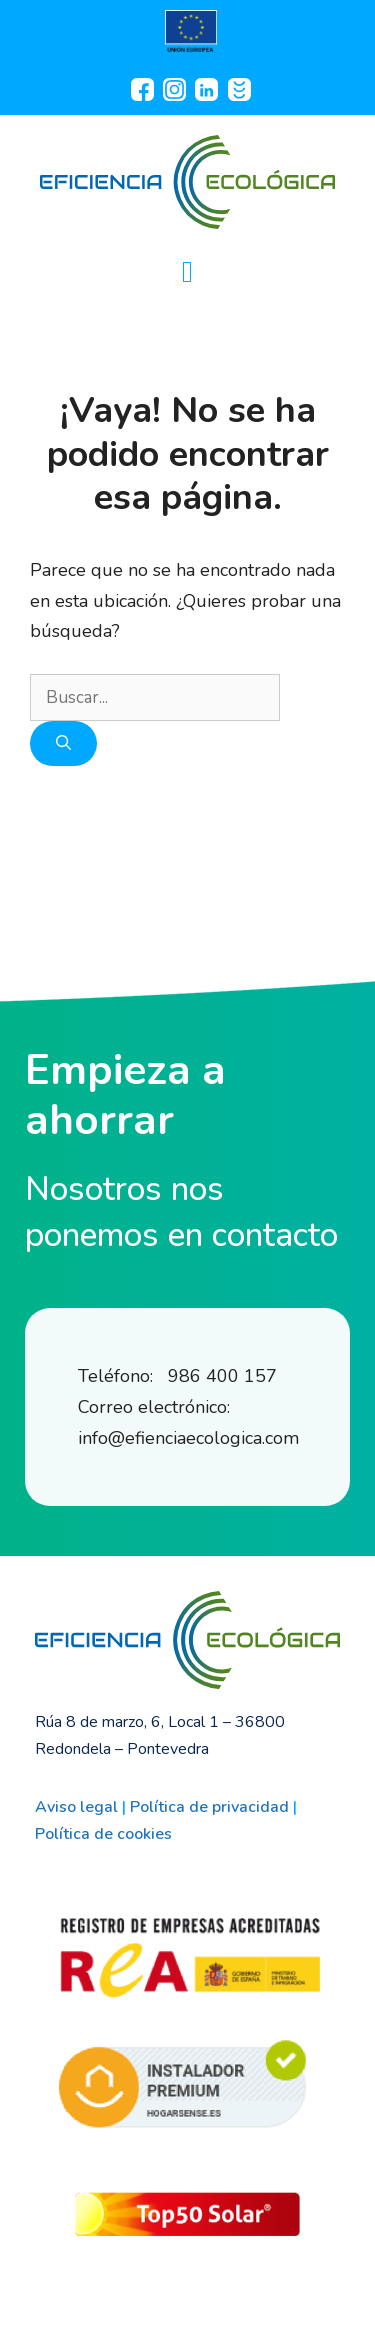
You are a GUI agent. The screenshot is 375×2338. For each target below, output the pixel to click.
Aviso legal (76, 1807)
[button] (188, 271)
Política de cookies (103, 1834)
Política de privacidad (209, 1807)
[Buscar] (63, 743)
